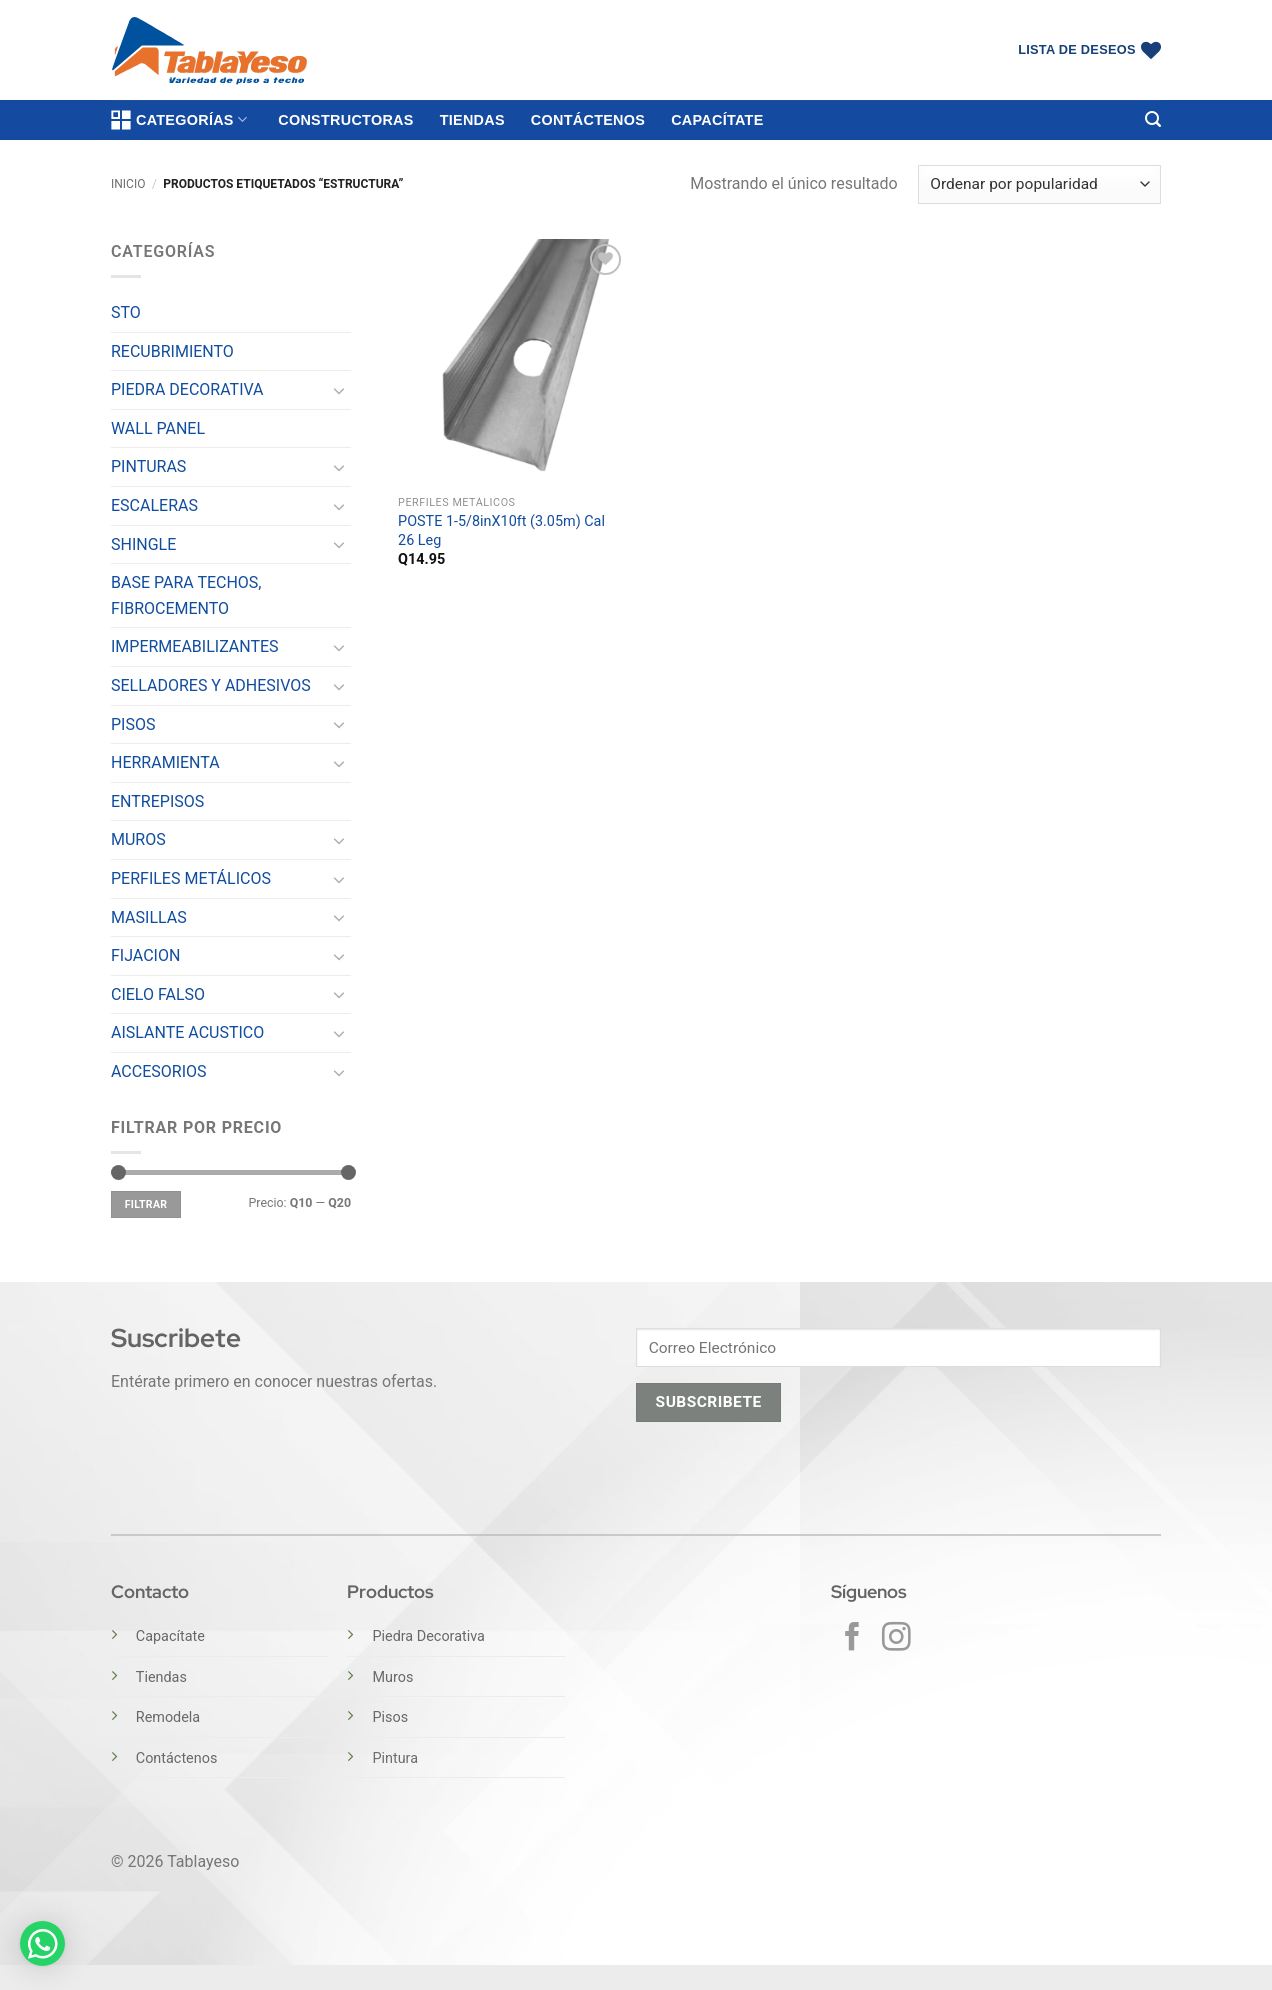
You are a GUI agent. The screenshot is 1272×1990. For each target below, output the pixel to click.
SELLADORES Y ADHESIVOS (211, 685)
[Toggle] (339, 390)
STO (126, 312)
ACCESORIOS (159, 1071)
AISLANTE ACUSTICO (187, 1032)
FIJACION (145, 955)
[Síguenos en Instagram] (896, 1639)
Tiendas (472, 120)
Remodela (168, 1717)
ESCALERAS (154, 505)
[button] (1153, 119)
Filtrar (146, 1204)
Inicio (128, 184)
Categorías (179, 120)
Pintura (395, 1758)
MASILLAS (149, 917)
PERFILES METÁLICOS (191, 878)
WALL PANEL (158, 428)
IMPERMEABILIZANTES (195, 646)
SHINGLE (143, 544)
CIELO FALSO (158, 994)
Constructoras (345, 120)
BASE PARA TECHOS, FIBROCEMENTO (186, 595)
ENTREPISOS (157, 801)
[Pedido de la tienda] (1039, 184)
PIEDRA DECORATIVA (187, 389)
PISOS (133, 724)
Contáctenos (588, 120)
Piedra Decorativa (428, 1636)
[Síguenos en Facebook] (852, 1639)
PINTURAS (148, 466)
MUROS (138, 839)
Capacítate (717, 120)
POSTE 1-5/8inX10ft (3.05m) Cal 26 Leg (501, 531)
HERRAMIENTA (165, 762)
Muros (392, 1677)
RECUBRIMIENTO (172, 351)
